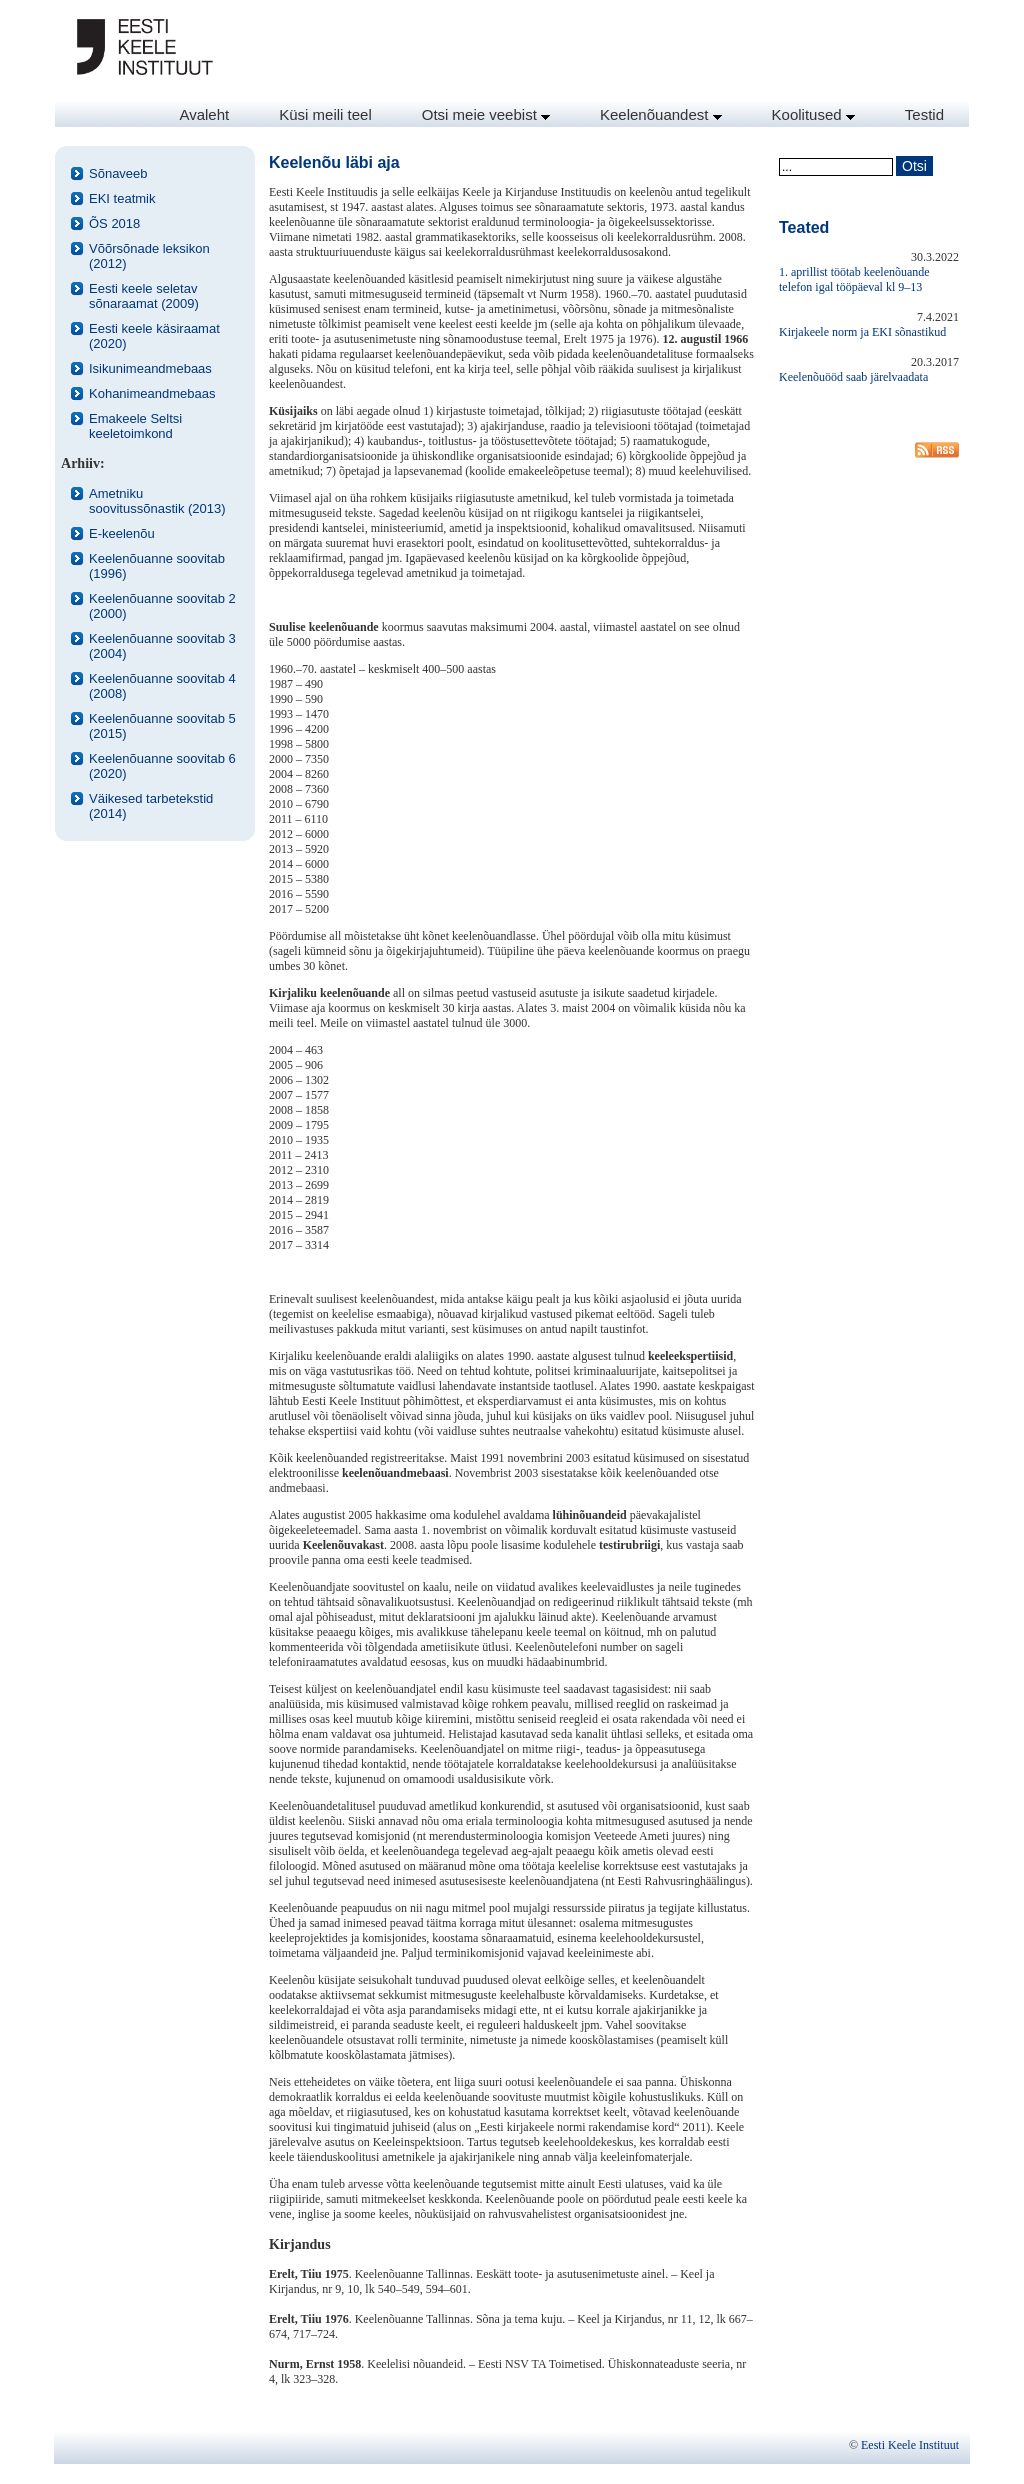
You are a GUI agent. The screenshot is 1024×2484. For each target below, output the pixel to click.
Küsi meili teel (325, 114)
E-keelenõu (122, 533)
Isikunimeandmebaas (150, 368)
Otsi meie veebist (486, 114)
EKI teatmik (122, 198)
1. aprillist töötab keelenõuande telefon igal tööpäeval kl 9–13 (854, 279)
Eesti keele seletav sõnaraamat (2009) (144, 296)
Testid (924, 114)
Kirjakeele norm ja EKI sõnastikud (862, 332)
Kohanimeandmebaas (152, 393)
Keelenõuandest (661, 114)
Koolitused (813, 114)
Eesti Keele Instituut (910, 2445)
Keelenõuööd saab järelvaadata (853, 377)
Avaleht (204, 114)
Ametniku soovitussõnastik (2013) (157, 501)
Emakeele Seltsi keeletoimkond (135, 426)
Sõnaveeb (118, 173)
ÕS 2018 (114, 223)
